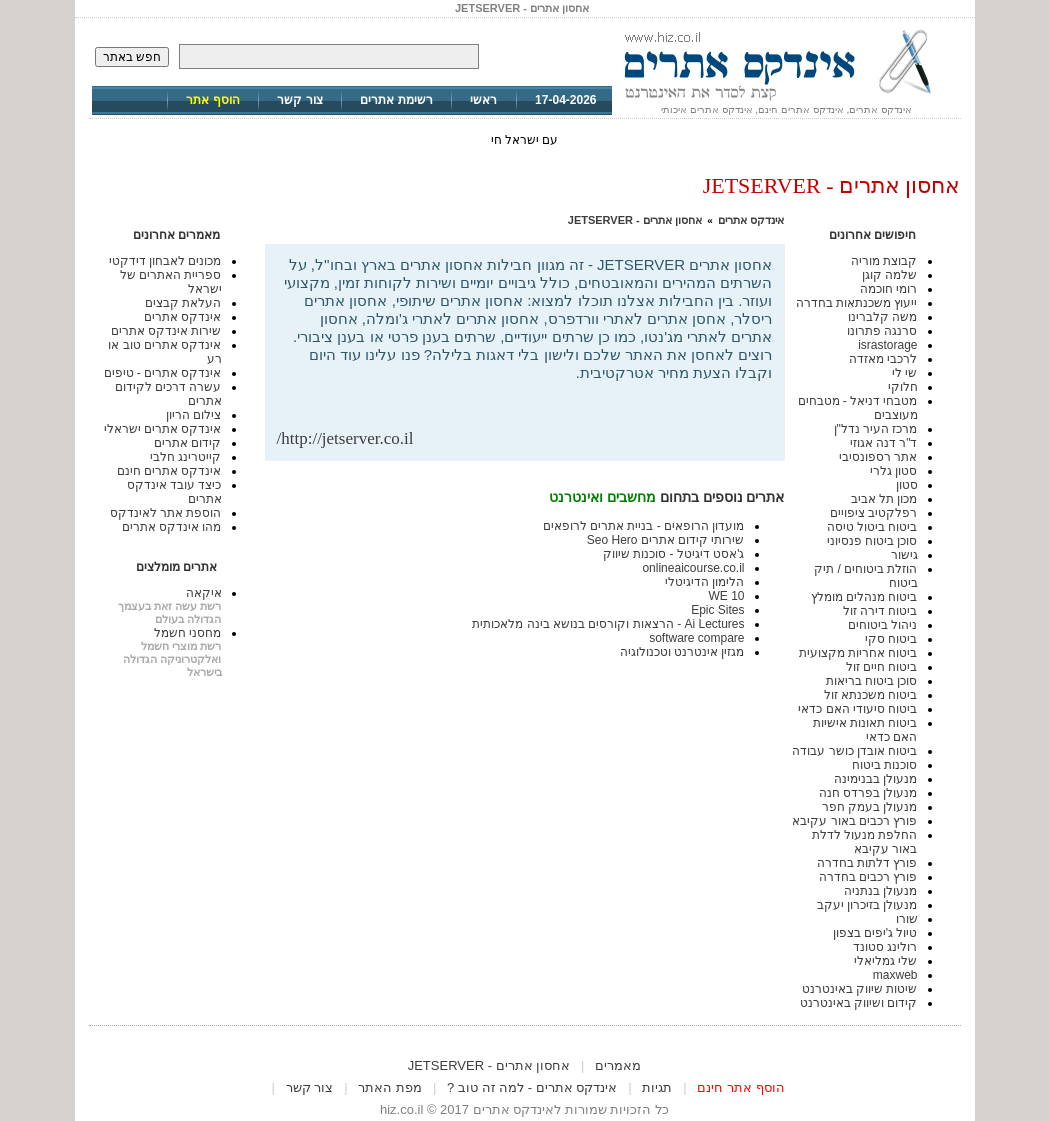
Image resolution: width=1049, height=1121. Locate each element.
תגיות (657, 1087)
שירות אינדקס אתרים (166, 331)
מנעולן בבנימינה (875, 779)
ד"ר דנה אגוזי (884, 443)
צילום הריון (193, 415)
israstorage (887, 345)
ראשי (483, 100)
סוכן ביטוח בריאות (872, 681)
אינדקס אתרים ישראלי (163, 429)
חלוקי (903, 387)
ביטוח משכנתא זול (871, 695)
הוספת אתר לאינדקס (166, 513)
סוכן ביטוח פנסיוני (872, 541)
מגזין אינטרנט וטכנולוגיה (682, 652)
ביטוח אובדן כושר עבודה (854, 751)
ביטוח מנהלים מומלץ (864, 597)
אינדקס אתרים (751, 220)
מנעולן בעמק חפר (870, 807)
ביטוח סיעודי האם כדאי (857, 709)
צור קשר (299, 100)
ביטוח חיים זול (882, 667)
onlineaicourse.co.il (693, 568)
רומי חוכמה (888, 289)
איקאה (204, 593)
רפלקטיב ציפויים (873, 513)
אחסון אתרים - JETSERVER (635, 220)
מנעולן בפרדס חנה (868, 793)
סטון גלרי (893, 471)
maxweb (895, 975)
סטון (907, 485)
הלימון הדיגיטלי (704, 582)
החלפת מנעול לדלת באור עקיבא (865, 842)
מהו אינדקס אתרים (172, 527)
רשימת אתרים (396, 100)
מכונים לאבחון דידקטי (165, 261)
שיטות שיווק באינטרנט (860, 989)
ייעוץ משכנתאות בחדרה (857, 303)
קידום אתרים (187, 443)
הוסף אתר (212, 100)
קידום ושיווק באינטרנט (859, 1003)
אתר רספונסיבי (878, 457)
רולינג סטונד (885, 947)
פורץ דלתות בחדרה (867, 863)
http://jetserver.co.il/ (345, 438)
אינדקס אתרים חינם (169, 471)
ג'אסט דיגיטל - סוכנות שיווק (674, 554)
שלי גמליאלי (885, 961)
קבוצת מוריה (884, 261)
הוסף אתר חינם (740, 1087)
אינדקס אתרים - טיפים (163, 373)
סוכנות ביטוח (884, 765)
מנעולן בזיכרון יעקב (867, 905)
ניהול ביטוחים (882, 625)
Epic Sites (717, 610)
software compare (696, 638)
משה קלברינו (882, 317)
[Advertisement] (539, 396)
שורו (907, 919)
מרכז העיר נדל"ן (876, 429)
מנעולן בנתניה (880, 891)
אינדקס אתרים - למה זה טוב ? (532, 1087)
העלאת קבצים (183, 303)
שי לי (904, 373)
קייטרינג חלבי (185, 457)
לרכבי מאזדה (883, 359)
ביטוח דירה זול (880, 611)
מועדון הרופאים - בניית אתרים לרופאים (644, 526)
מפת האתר (390, 1087)
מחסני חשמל (187, 633)
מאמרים (618, 1065)
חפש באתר (132, 57)
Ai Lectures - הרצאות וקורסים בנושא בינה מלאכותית (608, 624)
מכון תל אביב (884, 499)
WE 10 (726, 596)
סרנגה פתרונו (882, 331)
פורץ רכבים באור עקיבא (854, 821)
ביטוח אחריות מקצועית (858, 653)
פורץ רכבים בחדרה (868, 877)
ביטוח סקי (891, 639)
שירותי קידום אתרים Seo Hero (666, 540)
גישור (904, 555)
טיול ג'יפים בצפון (875, 933)
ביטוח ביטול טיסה (872, 527)
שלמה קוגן (889, 275)
